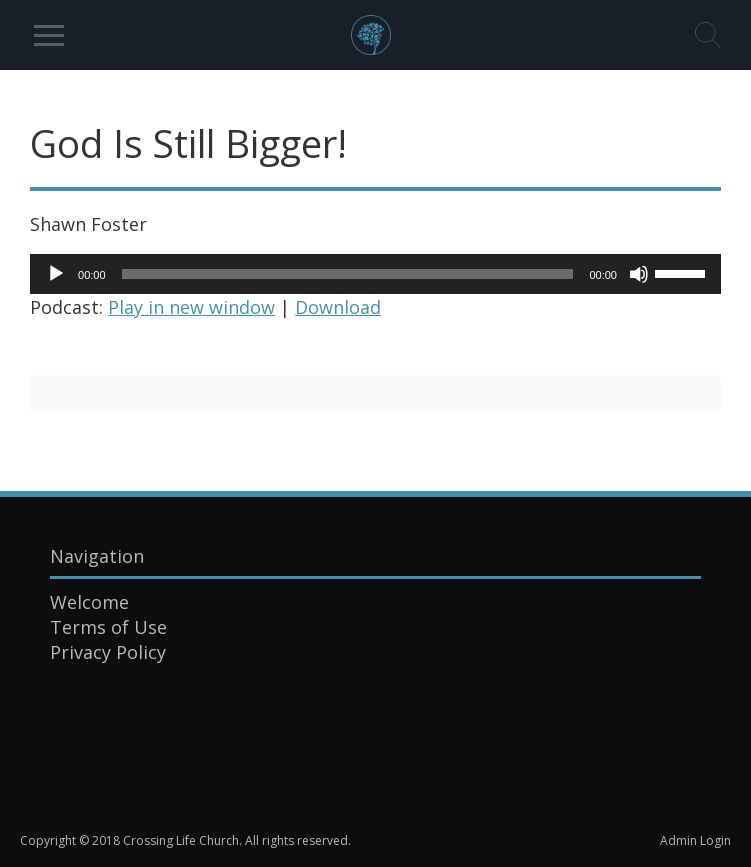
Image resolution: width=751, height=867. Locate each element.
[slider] (348, 274)
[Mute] (639, 274)
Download (338, 307)
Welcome (89, 602)
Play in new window (191, 307)
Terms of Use (108, 627)
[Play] (56, 274)
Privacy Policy (108, 652)
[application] (375, 274)
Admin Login (695, 840)
